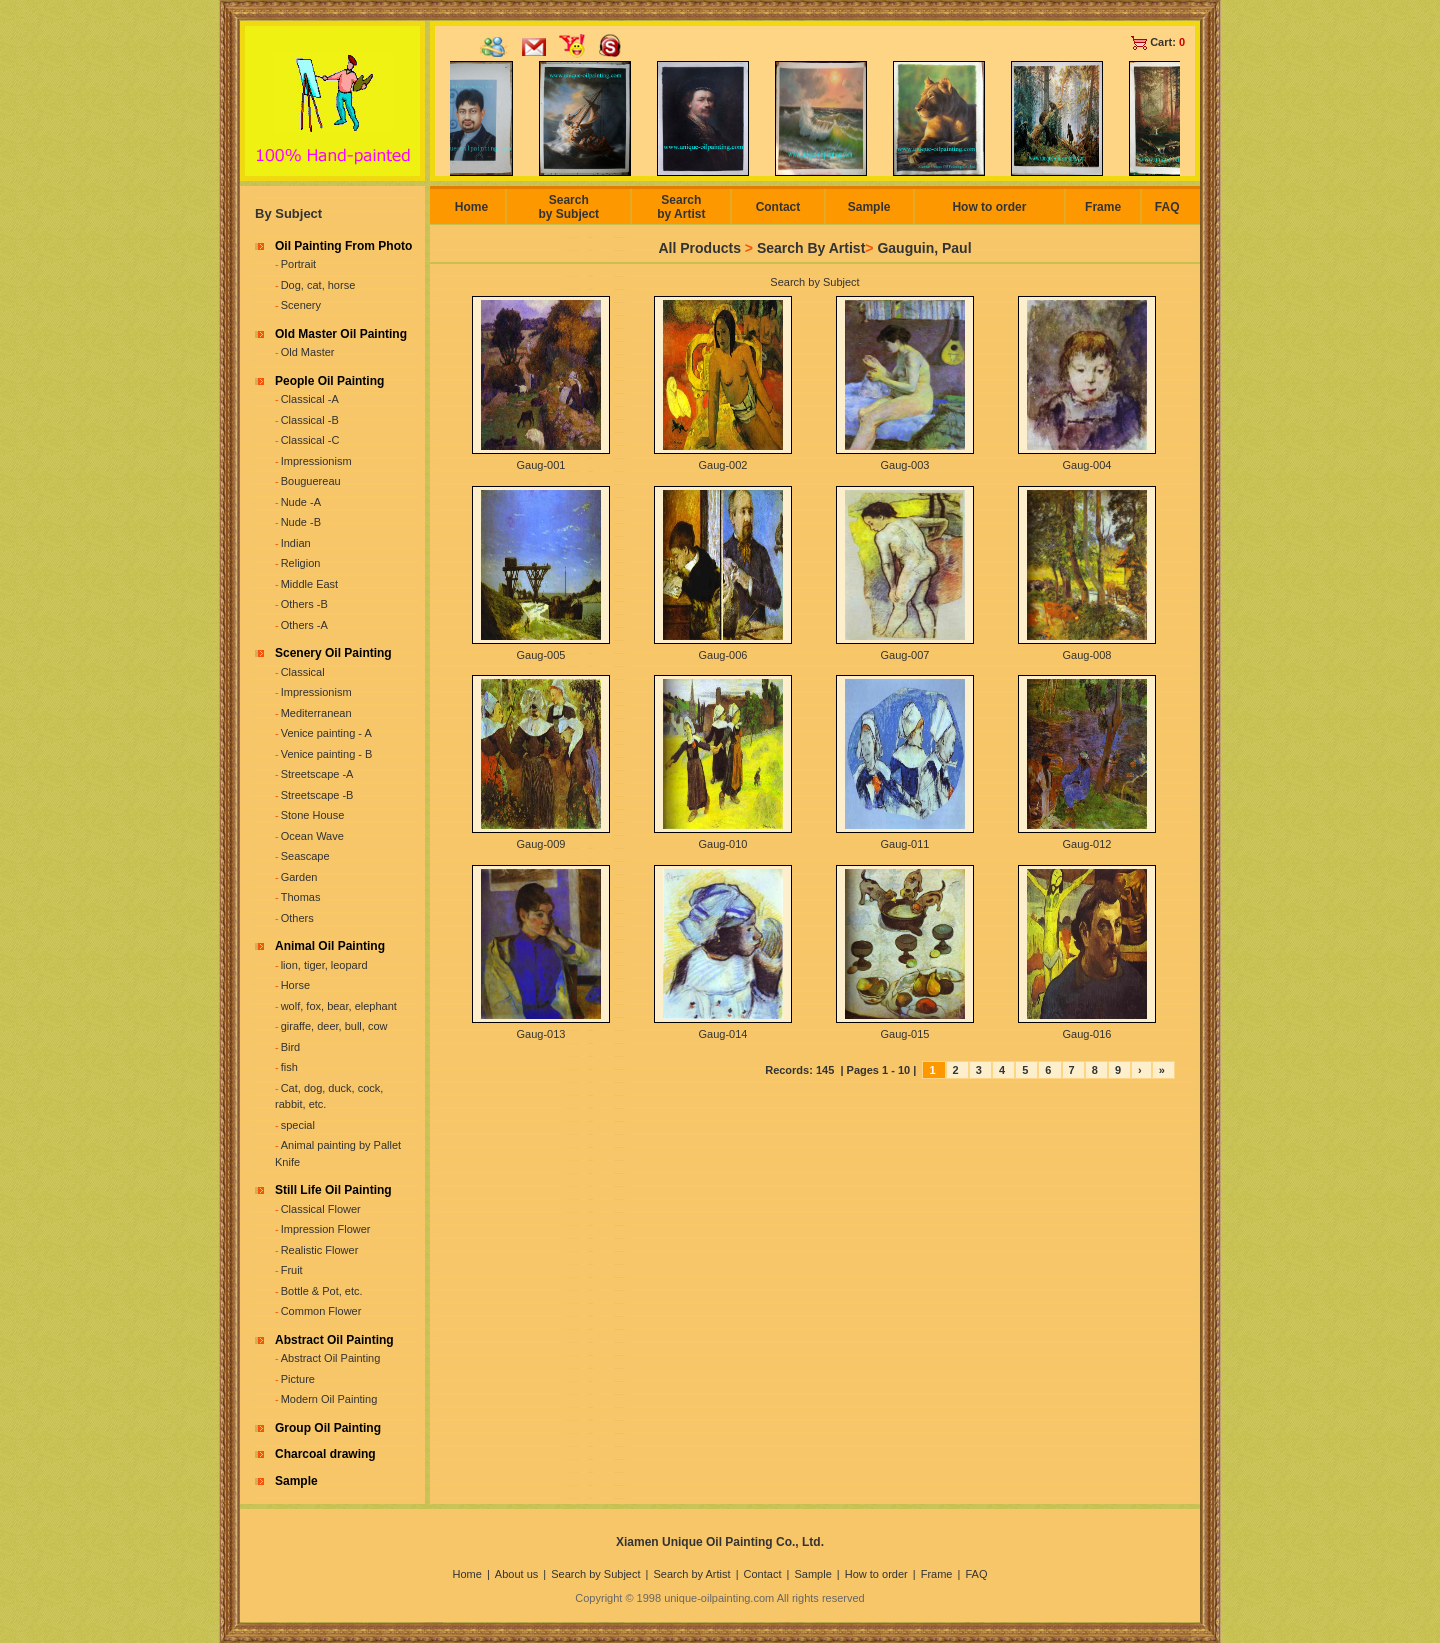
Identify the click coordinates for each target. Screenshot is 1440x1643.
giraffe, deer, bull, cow (334, 1026)
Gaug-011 (905, 844)
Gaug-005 (541, 655)
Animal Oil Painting (330, 946)
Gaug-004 (1087, 465)
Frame (1103, 207)
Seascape (305, 856)
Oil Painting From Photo (343, 246)
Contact (778, 207)
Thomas (301, 897)
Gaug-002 (723, 465)
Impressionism (316, 461)
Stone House (313, 815)
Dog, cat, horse (318, 285)
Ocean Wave (312, 836)
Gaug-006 (723, 655)
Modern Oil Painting (329, 1399)
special (298, 1125)
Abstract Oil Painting (334, 1340)
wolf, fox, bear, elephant (339, 1006)
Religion (301, 563)
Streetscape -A (317, 774)
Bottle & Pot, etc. (322, 1291)
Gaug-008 (1087, 655)
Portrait (298, 264)
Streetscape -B (317, 795)
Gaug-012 (1087, 844)
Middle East (309, 584)
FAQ (1167, 207)
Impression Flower (326, 1229)
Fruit (292, 1270)
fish (289, 1067)
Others (297, 918)
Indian (296, 543)
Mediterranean (316, 713)
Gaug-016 (1087, 1034)
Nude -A (301, 502)
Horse (295, 985)
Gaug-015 (905, 1034)
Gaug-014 (723, 1034)
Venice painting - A (326, 733)
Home (471, 207)
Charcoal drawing (325, 1454)
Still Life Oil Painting (333, 1190)
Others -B (304, 604)
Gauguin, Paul (924, 248)
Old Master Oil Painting (341, 334)
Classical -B (310, 420)
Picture (298, 1379)
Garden (299, 877)
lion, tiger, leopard (324, 965)
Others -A (304, 625)
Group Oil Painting (328, 1428)
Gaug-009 (541, 844)
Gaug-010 (723, 844)
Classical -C (310, 440)
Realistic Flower (320, 1250)
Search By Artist (811, 248)
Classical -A (310, 399)
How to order (989, 207)
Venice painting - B (327, 754)
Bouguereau (311, 481)
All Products (699, 248)
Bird (291, 1047)
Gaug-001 (541, 465)
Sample (296, 1481)
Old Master (308, 352)
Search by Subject (568, 207)
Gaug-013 (541, 1034)
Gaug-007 (905, 655)
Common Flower (321, 1311)
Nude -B (301, 522)
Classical (303, 672)
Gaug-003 (905, 465)
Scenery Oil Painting (333, 653)
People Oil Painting (329, 381)
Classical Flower (321, 1209)
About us (516, 1574)
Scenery (301, 305)
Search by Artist (681, 207)
